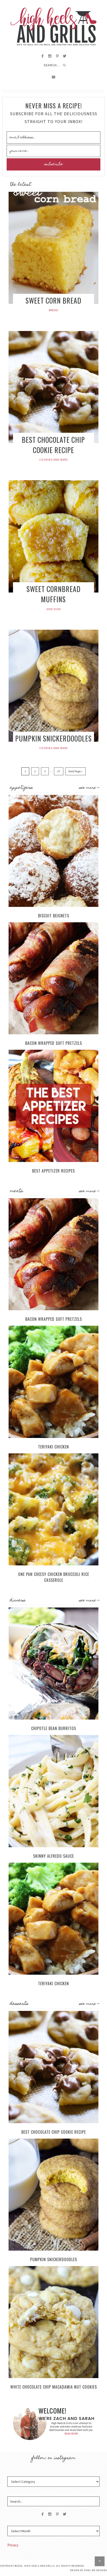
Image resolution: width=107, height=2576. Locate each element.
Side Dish (53, 609)
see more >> (89, 788)
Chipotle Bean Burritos (53, 1728)
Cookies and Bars (53, 459)
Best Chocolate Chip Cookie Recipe (53, 445)
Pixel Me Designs (95, 2570)
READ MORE (71, 2433)
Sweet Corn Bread (53, 301)
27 (58, 771)
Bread (53, 310)
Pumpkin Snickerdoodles (53, 738)
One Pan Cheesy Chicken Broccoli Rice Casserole (53, 1577)
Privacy (12, 2545)
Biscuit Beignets (53, 916)
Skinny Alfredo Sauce (53, 1856)
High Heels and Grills (53, 26)
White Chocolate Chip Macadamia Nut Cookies (53, 2387)
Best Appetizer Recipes (53, 1171)
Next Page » (75, 771)
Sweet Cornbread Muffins (53, 594)
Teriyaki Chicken (53, 1447)
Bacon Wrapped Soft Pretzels (53, 1043)
